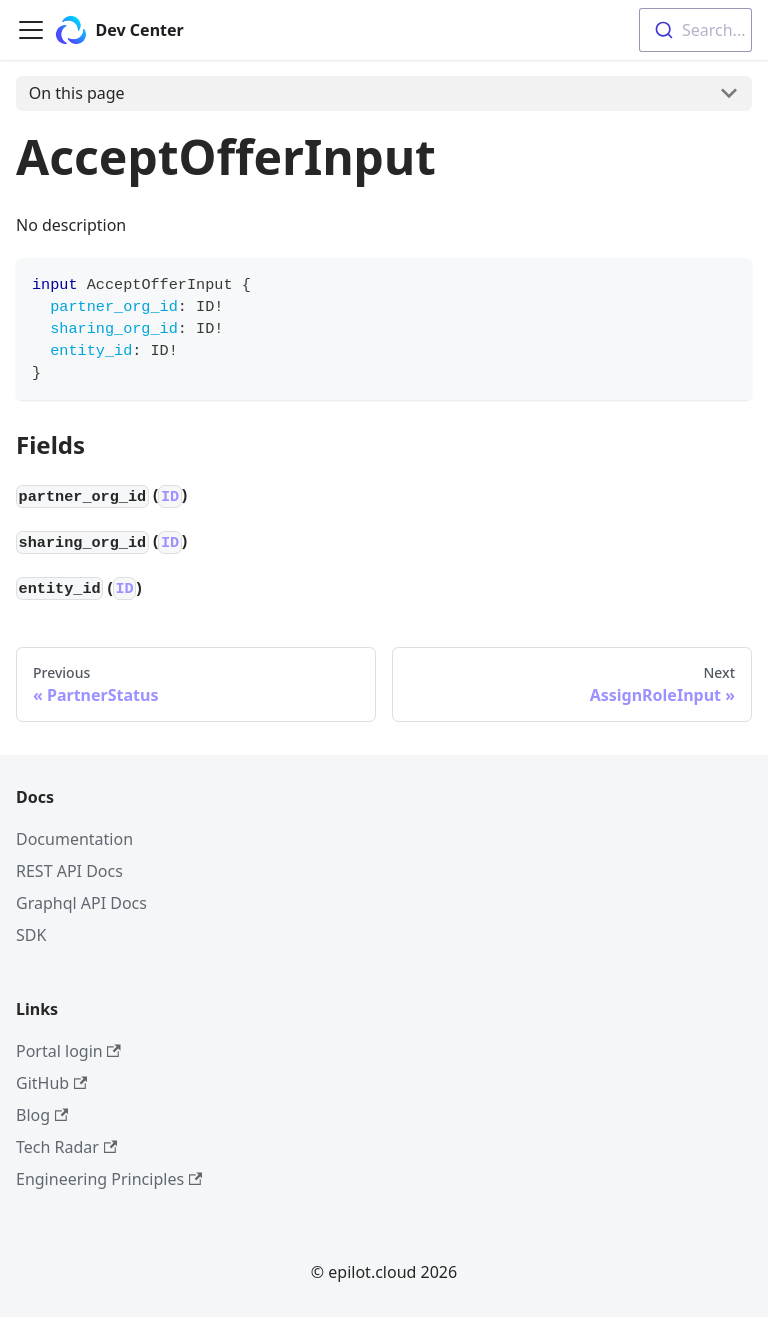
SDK (31, 935)
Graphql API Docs (81, 903)
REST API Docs (69, 871)
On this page (77, 93)
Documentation (74, 839)
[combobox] (695, 30)
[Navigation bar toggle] (31, 30)
